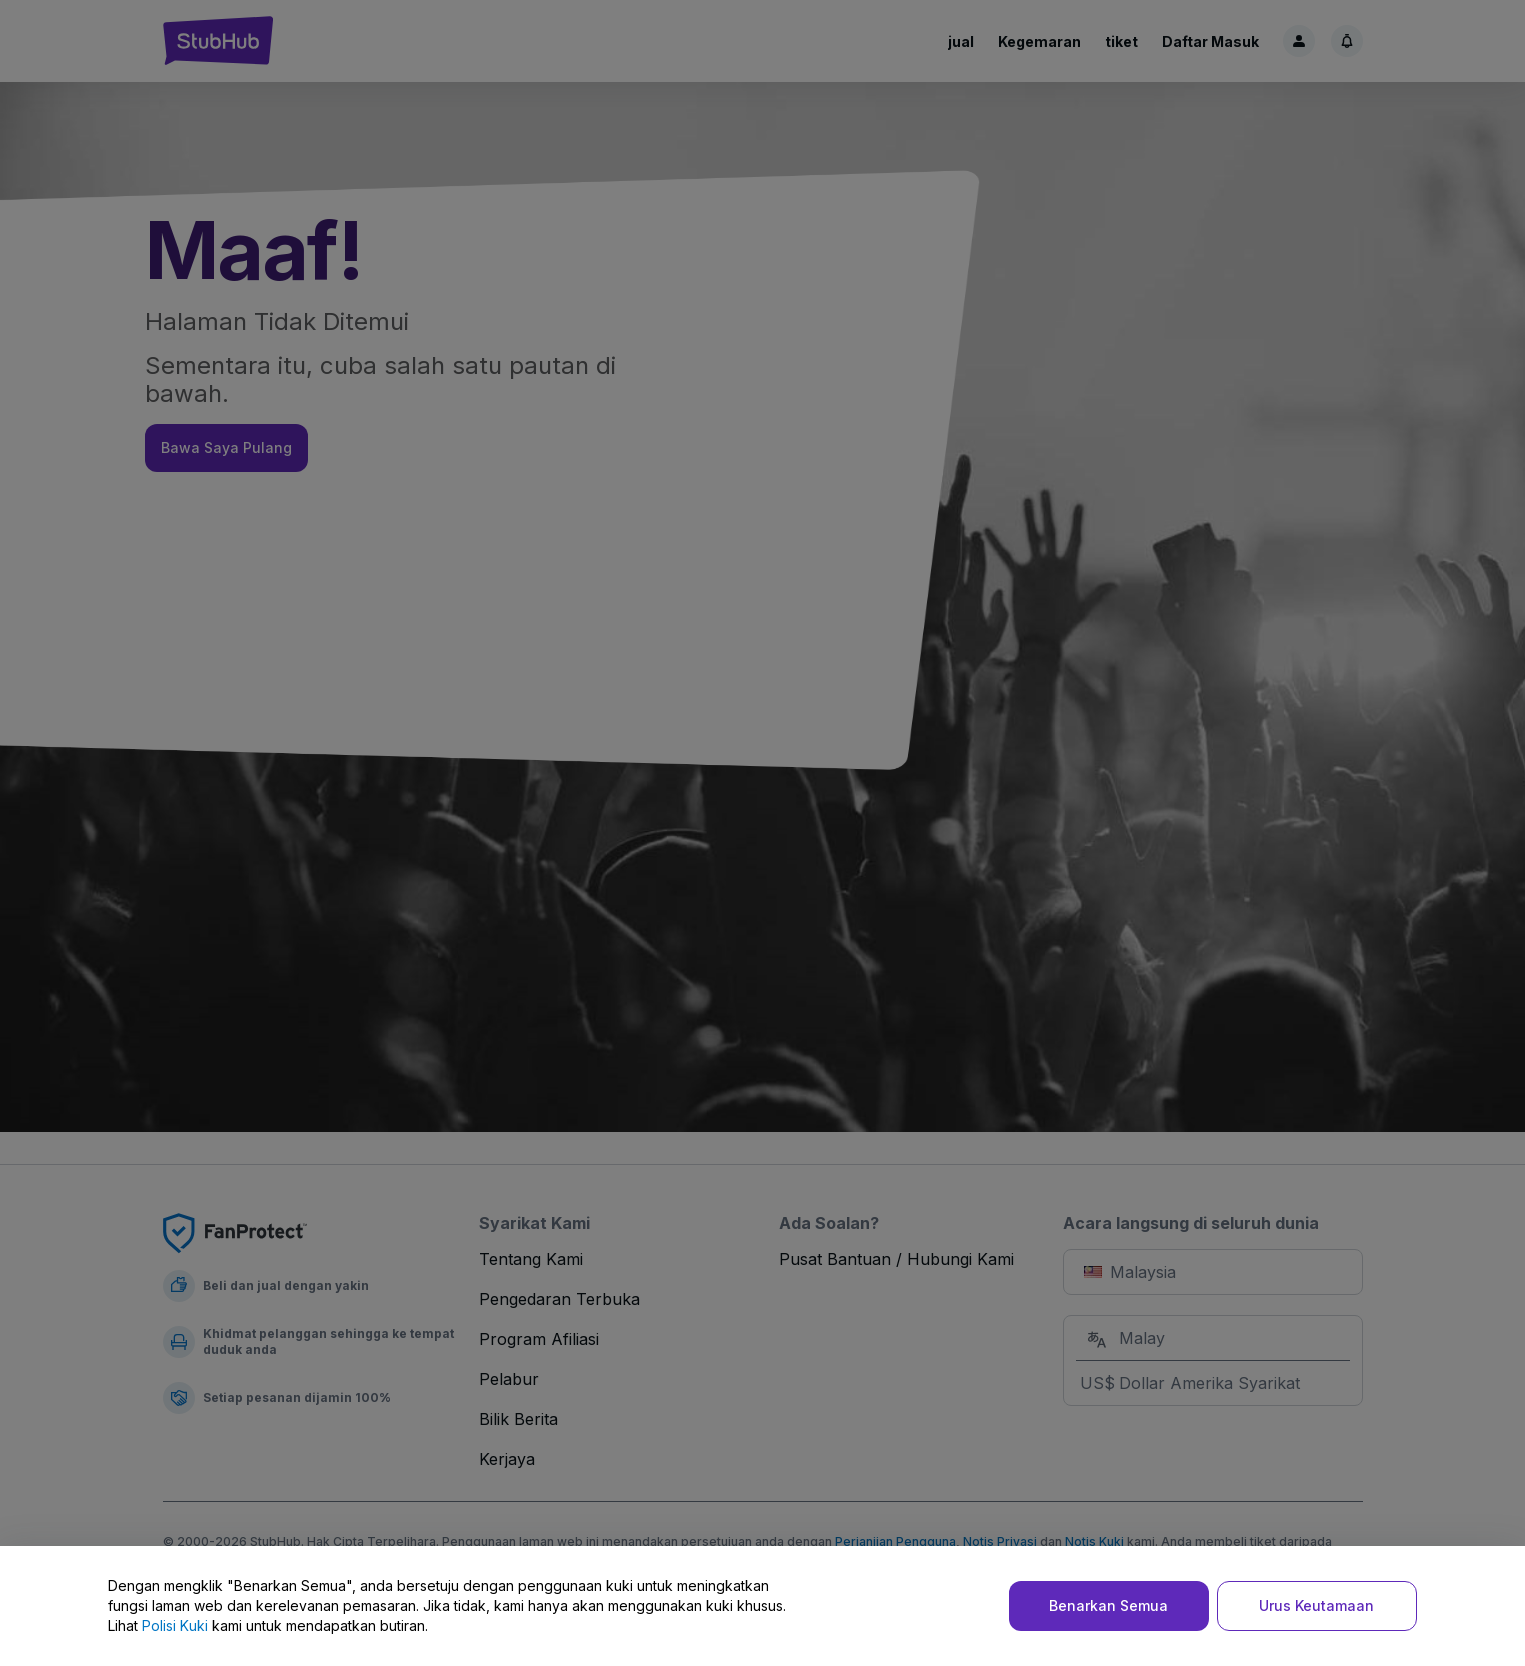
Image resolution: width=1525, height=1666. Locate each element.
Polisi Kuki (175, 1625)
